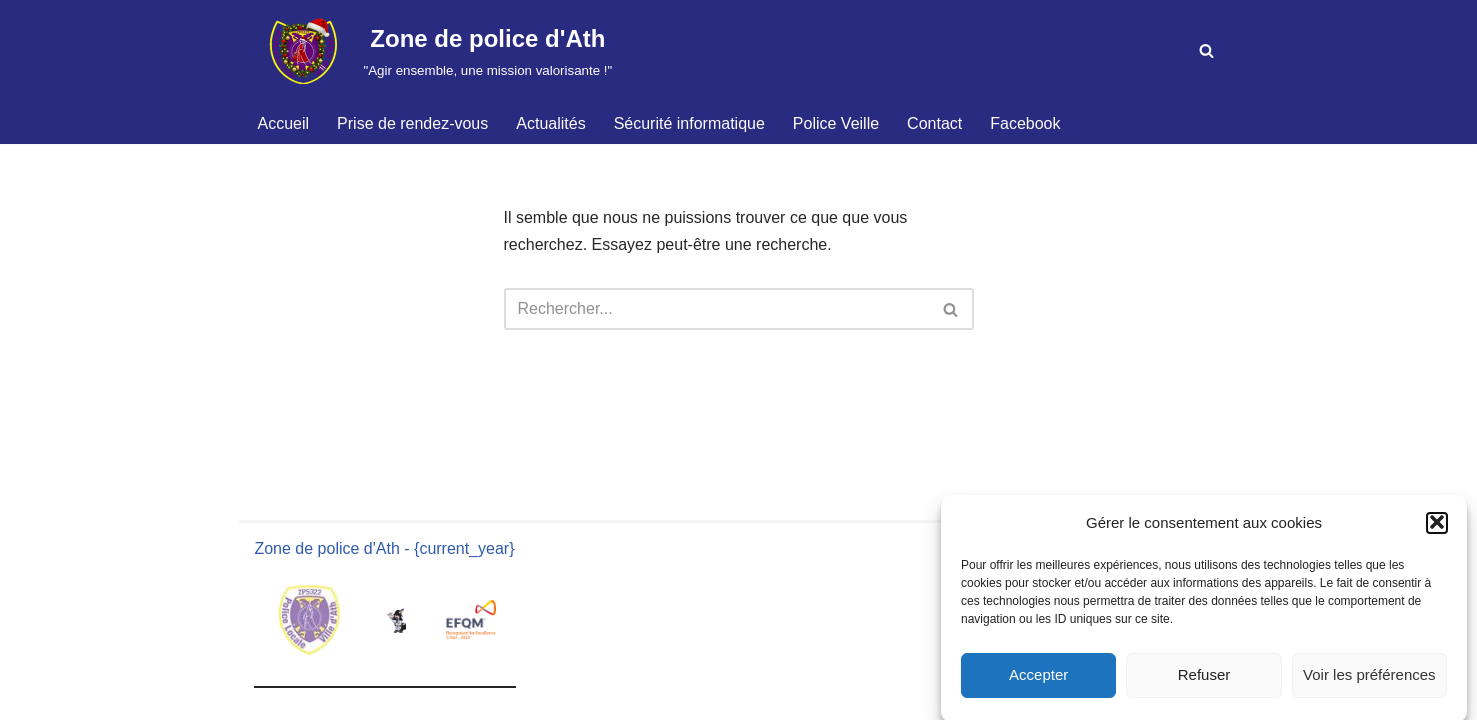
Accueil (284, 123)
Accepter (1038, 680)
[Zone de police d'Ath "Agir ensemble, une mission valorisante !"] (433, 51)
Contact (934, 123)
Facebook (1025, 123)
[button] (1437, 529)
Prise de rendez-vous (412, 123)
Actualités (550, 123)
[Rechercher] (1206, 50)
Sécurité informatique (689, 123)
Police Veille (836, 123)
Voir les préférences (1369, 680)
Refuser (1204, 680)
